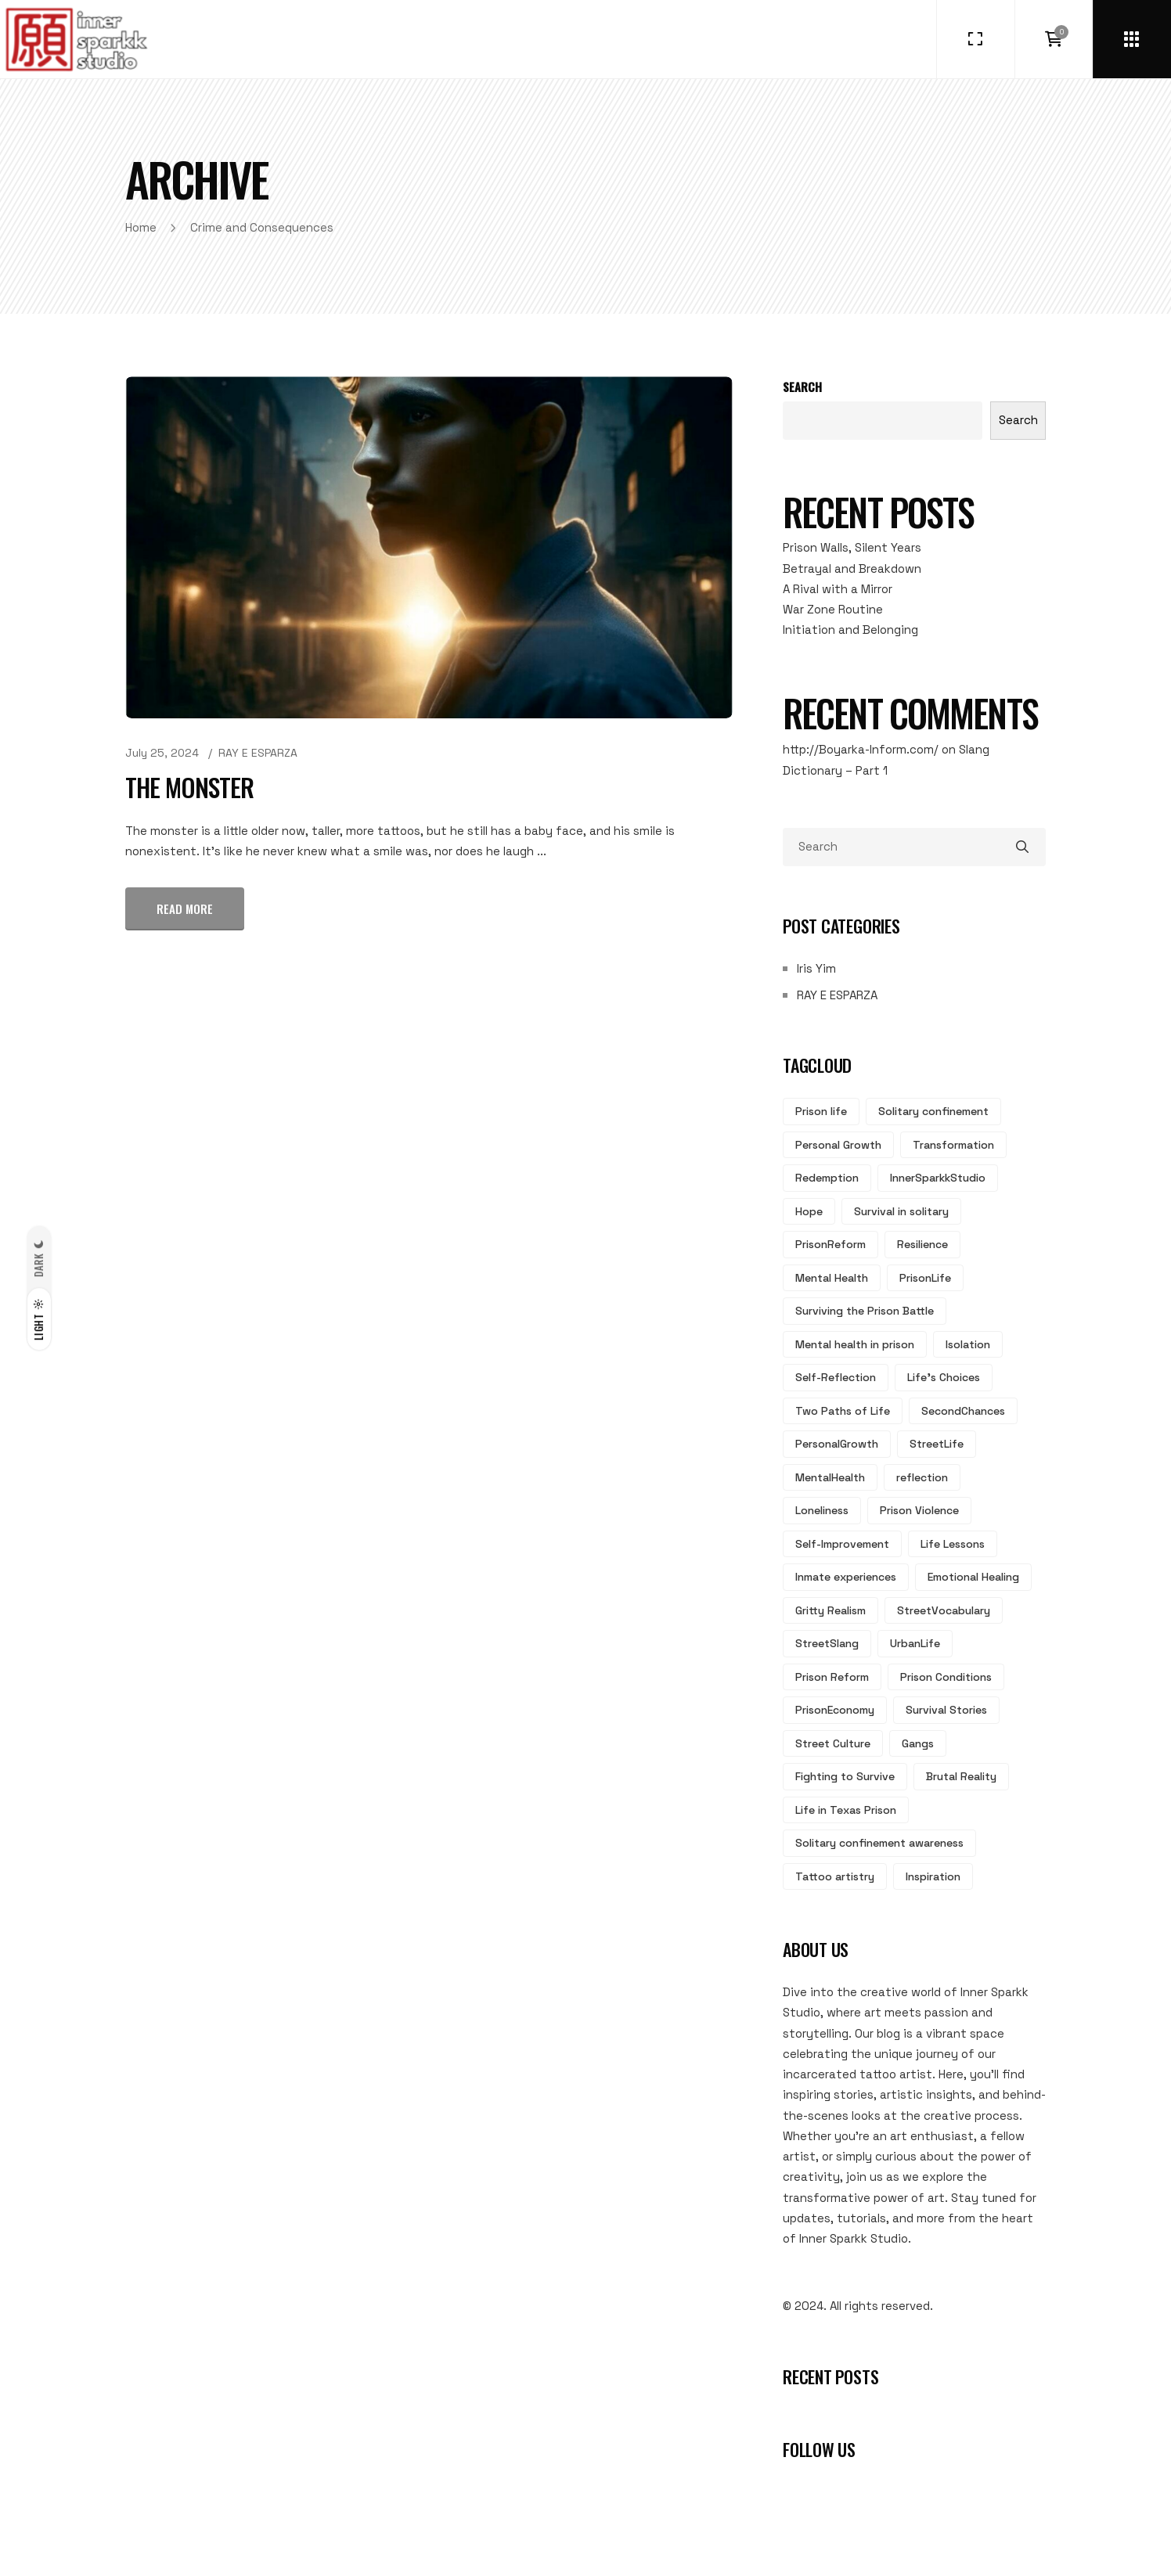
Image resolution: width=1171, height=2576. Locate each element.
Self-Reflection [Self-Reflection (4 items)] (835, 1377)
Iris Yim (816, 968)
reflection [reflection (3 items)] (922, 1477)
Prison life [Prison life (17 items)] (821, 1111)
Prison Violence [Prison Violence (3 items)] (919, 1510)
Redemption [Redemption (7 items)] (827, 1178)
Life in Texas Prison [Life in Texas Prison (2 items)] (845, 1810)
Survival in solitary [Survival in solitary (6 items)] (901, 1211)
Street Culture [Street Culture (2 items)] (832, 1743)
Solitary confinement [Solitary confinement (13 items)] (933, 1111)
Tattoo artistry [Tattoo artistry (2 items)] (834, 1876)
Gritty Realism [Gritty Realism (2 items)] (830, 1610)
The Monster (189, 786)
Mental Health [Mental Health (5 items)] (831, 1278)
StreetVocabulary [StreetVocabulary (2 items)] (943, 1610)
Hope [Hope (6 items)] (809, 1211)
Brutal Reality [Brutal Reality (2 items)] (961, 1776)
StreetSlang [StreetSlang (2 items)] (827, 1643)
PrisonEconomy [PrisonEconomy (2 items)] (834, 1710)
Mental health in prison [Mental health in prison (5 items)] (854, 1344)
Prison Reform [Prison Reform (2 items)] (832, 1677)
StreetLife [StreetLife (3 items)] (937, 1444)
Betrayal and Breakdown (852, 568)
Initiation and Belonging (850, 629)
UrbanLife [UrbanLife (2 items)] (915, 1643)
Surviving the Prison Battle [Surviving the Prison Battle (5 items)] (864, 1311)
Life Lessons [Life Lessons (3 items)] (953, 1544)
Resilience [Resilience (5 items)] (922, 1244)
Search (802, 386)
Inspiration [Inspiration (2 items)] (933, 1876)
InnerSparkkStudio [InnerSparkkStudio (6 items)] (937, 1178)
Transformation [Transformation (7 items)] (953, 1145)
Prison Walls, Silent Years (852, 547)
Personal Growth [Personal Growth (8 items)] (838, 1145)
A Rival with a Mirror (837, 588)
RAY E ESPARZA (257, 753)
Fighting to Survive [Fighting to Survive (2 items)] (845, 1776)
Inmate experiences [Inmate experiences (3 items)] (845, 1577)
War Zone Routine (833, 609)
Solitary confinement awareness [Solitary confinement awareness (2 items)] (879, 1843)
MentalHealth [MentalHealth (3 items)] (830, 1477)
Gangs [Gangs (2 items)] (918, 1743)
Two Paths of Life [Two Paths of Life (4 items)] (842, 1411)
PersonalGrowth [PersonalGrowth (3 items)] (836, 1444)
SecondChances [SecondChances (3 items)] (963, 1411)
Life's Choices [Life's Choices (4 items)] (943, 1377)
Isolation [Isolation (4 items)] (968, 1344)
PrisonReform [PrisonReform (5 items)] (830, 1244)
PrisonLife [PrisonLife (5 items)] (925, 1278)
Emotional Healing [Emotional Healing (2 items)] (973, 1577)
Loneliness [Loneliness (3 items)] (822, 1510)
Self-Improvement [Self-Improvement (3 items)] (842, 1544)
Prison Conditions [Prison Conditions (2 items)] (946, 1677)
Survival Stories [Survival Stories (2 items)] (946, 1710)
